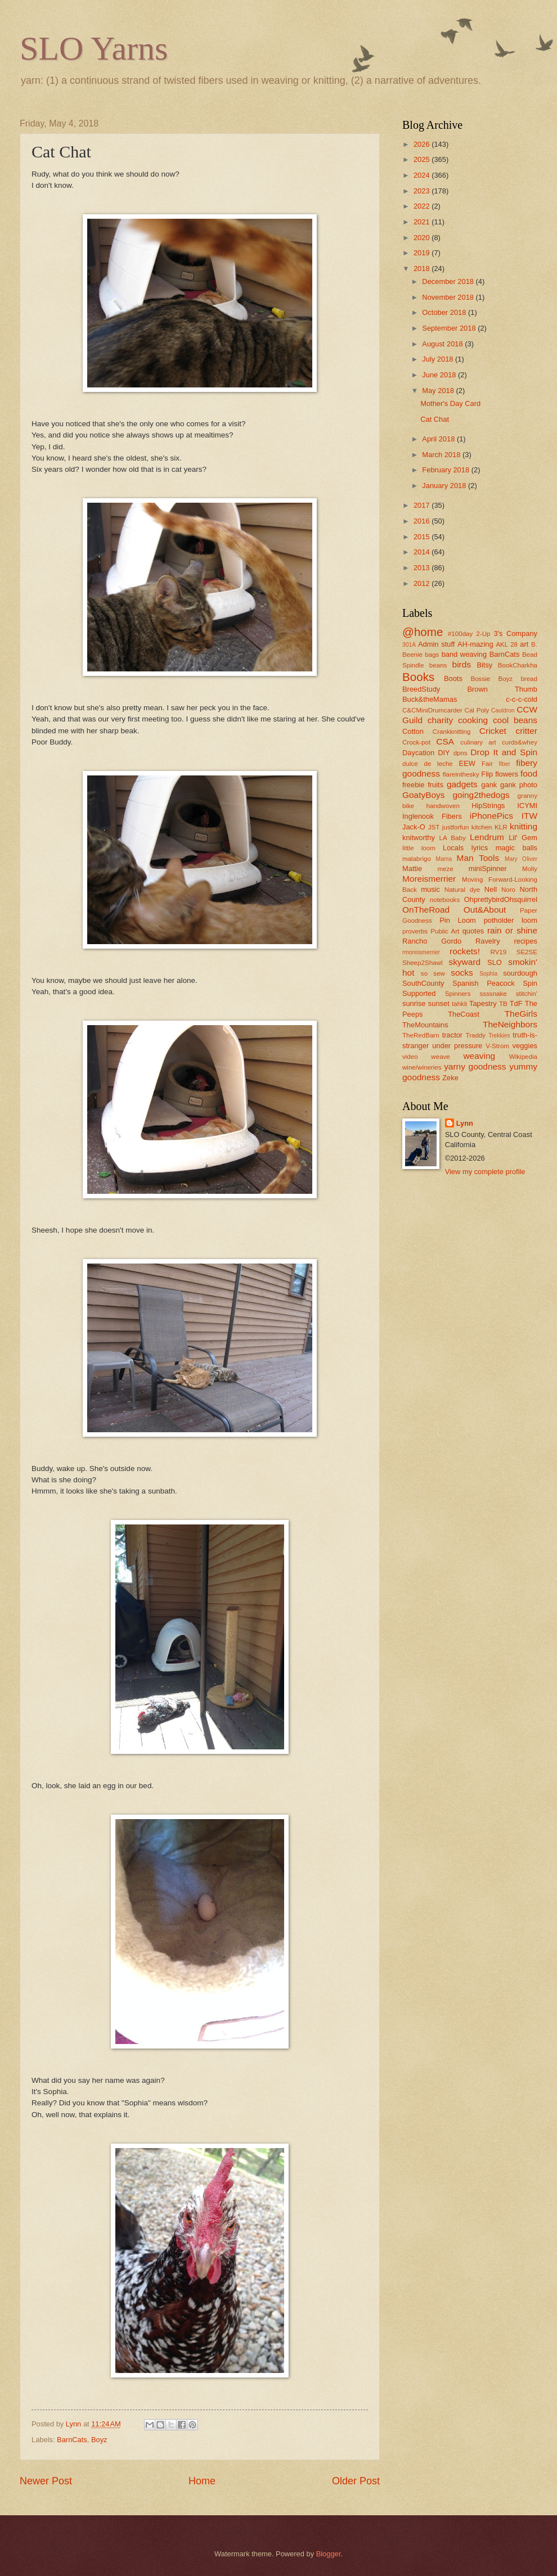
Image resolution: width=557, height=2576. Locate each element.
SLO (494, 962)
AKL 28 (507, 644)
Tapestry (483, 1003)
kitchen (481, 827)
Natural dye (462, 889)
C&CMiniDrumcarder (432, 710)
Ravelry (487, 941)
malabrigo (416, 858)
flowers (506, 774)
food (528, 773)
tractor (452, 1035)
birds (461, 664)
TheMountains (425, 1025)
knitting (523, 826)
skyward (464, 962)
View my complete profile (485, 1171)
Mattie (412, 868)
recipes (525, 941)
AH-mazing (475, 644)
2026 (423, 144)
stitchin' (526, 993)
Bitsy (484, 665)
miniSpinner (488, 868)
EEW (467, 763)
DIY (444, 752)
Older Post (356, 2481)
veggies (525, 1045)
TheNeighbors (510, 1024)
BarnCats (72, 2439)
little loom (418, 848)
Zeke (450, 1077)
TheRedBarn (420, 1035)
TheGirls (521, 1013)
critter (526, 731)
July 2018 (438, 359)
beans (438, 665)
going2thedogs (480, 795)
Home (201, 2481)
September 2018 (450, 328)
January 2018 (445, 485)
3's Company (515, 633)
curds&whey (519, 742)
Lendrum (487, 837)
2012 (423, 583)
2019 (423, 253)
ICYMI (527, 805)
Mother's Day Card (450, 403)
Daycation (418, 752)
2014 (423, 552)
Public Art (444, 931)
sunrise (414, 1003)
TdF (516, 1003)
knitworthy (418, 837)
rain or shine (512, 930)
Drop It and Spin (503, 752)
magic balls (516, 847)
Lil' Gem (523, 837)
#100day (460, 633)
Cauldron (503, 710)
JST (434, 827)
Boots (453, 678)
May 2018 (439, 390)
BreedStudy (421, 689)
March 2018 (442, 454)
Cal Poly (477, 710)
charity (440, 720)
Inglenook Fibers (432, 816)
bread (528, 678)
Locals (453, 847)
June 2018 (440, 375)
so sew (433, 973)
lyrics (479, 847)
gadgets (462, 784)
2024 (423, 175)
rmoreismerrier (421, 952)
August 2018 (443, 344)
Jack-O (413, 827)
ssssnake (492, 993)
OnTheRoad (426, 909)
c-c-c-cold (521, 699)
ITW (529, 815)
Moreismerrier (429, 878)
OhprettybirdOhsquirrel (500, 899)
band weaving (464, 654)
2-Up (483, 633)
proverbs (415, 931)
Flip (487, 774)
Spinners (458, 993)
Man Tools (478, 858)
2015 (423, 537)
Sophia (488, 974)
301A (409, 645)
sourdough (520, 973)
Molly (529, 868)
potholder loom (510, 920)
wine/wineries (422, 1067)
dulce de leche (427, 763)
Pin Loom (457, 920)
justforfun (455, 827)
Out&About (485, 909)
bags (432, 654)
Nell (490, 889)
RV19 (499, 952)
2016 (423, 521)
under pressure (457, 1045)
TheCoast (463, 1014)
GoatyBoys (423, 795)
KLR (501, 827)
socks (462, 972)
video (410, 1056)
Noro (508, 889)
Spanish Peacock (483, 983)
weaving (479, 1056)
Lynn (464, 1123)
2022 (423, 206)
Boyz (99, 2439)
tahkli (459, 1003)
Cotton (413, 731)
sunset (439, 1003)
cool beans (515, 720)
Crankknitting (452, 731)
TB (503, 1003)
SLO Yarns (94, 48)
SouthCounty (423, 983)
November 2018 (448, 297)
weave (440, 1056)
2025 (423, 159)
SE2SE (526, 952)
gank (489, 785)
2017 (423, 505)
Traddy (476, 1035)
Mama (444, 859)
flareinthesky (461, 774)
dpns (460, 753)
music (430, 889)
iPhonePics (491, 815)
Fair (487, 763)
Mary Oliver (521, 859)
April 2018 (439, 439)
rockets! (465, 951)
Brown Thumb (502, 689)
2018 (423, 268)
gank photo (518, 785)
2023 (423, 191)
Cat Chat (434, 419)
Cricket (492, 731)
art (524, 644)
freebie (413, 785)
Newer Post (46, 2481)
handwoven (443, 805)
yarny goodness (475, 1066)
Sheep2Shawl (422, 962)
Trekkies (499, 1035)
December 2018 (448, 281)
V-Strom (497, 1046)
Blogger (328, 2554)
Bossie (480, 678)
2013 (423, 567)
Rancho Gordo (431, 941)
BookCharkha (517, 665)
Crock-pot (416, 742)
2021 (423, 222)
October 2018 (445, 312)
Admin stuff (436, 644)
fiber (504, 764)
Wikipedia (523, 1056)
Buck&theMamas (429, 699)
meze (445, 868)
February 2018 (446, 470)
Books (418, 676)
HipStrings (488, 805)
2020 (423, 237)
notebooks (445, 899)
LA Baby (452, 837)
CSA (445, 741)
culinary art (478, 742)
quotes (473, 931)
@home (422, 631)
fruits (435, 785)
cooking (473, 720)
